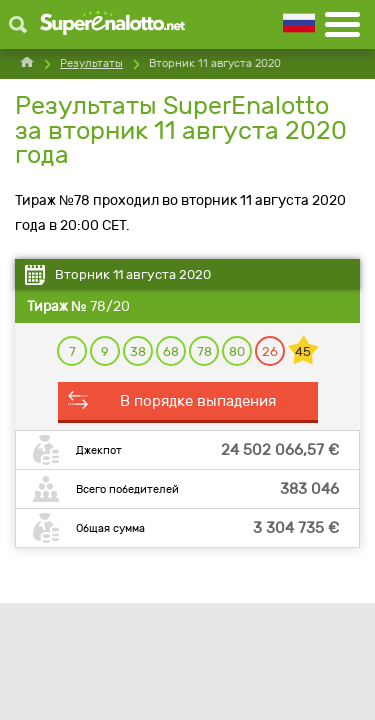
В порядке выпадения (198, 401)
